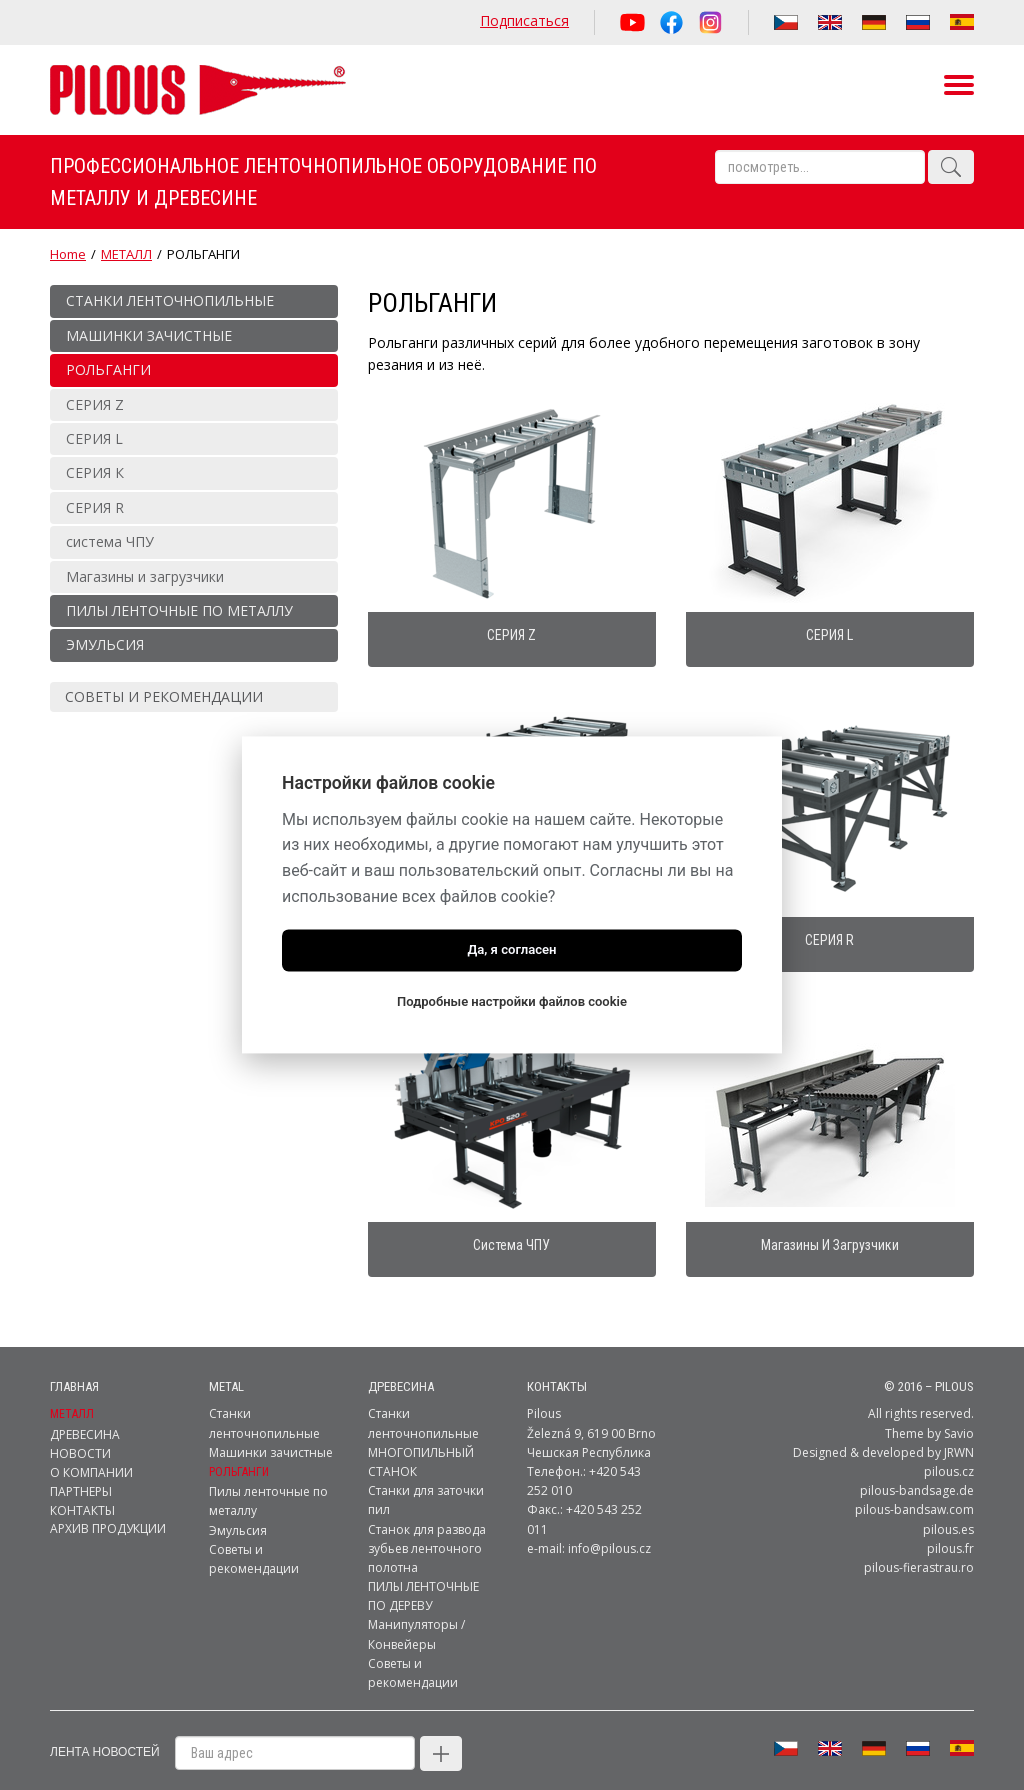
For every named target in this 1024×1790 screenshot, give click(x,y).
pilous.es (948, 1508)
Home (68, 254)
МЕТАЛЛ (126, 254)
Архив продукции (108, 1507)
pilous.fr (950, 1527)
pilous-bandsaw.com (914, 1488)
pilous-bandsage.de (917, 1469)
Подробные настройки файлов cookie (512, 1002)
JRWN (959, 1431)
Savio (959, 1412)
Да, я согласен (511, 950)
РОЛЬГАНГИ (239, 1451)
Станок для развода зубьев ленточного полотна (427, 1527)
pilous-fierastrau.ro (919, 1546)
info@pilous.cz (609, 1527)
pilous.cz (949, 1450)
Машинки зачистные (271, 1431)
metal (226, 1365)
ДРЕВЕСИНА (401, 1365)
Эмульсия (238, 1509)
